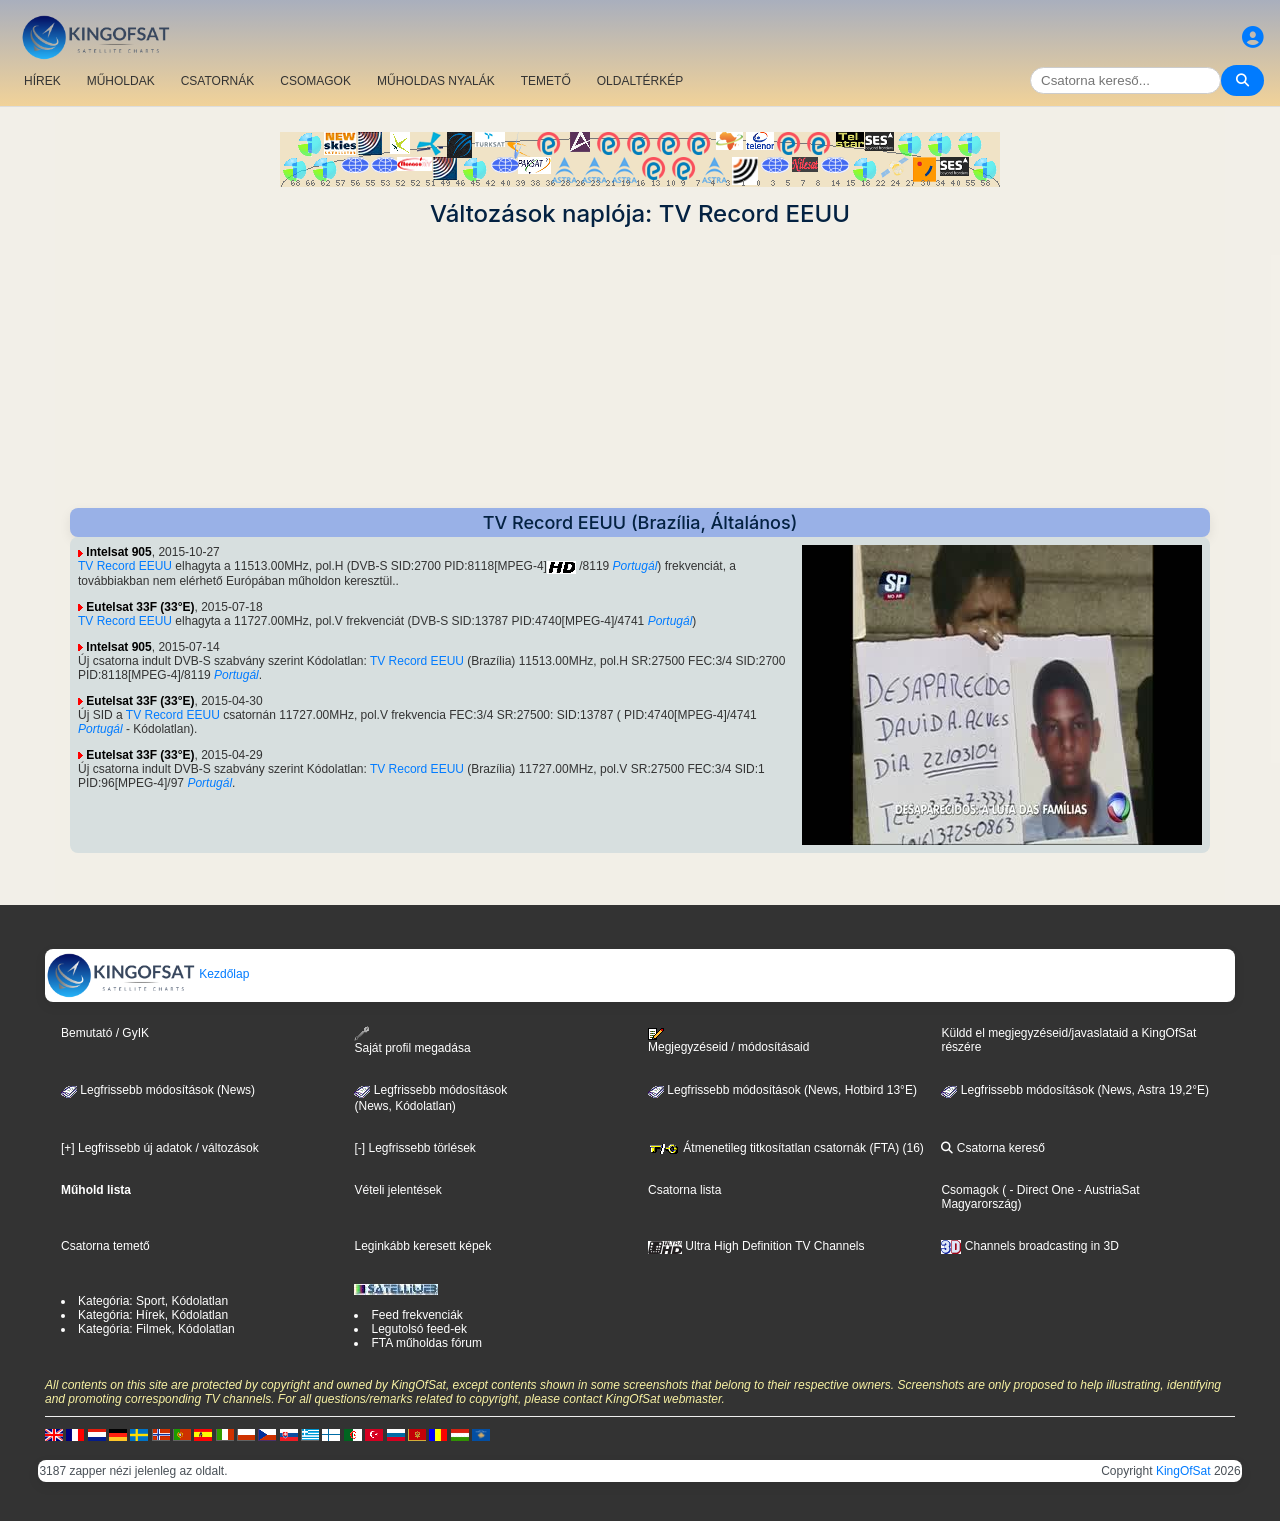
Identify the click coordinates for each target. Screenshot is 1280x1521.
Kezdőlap (147, 974)
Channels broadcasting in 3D (1029, 1246)
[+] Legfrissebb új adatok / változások (160, 1148)
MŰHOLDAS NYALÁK (436, 81)
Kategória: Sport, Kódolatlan (153, 1301)
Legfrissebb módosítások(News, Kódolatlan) (430, 1098)
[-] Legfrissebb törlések (414, 1148)
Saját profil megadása (412, 1040)
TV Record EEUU (125, 566)
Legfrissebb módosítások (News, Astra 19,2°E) (1075, 1090)
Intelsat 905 (118, 552)
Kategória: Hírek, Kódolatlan (153, 1315)
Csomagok (969, 1190)
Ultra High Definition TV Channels (756, 1246)
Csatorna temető (105, 1246)
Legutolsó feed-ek (418, 1329)
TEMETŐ (546, 81)
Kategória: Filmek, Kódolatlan (156, 1329)
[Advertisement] (640, 368)
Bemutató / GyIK (105, 1033)
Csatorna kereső (992, 1148)
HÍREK (42, 81)
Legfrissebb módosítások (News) (158, 1090)
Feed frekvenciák (416, 1315)
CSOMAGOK (315, 81)
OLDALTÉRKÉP (640, 81)
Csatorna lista (684, 1190)
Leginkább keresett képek (422, 1246)
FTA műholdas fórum (426, 1343)
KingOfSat (1183, 1471)
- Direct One (1041, 1190)
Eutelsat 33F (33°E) (140, 607)
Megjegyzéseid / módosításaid (728, 1041)
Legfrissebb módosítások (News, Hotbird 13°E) (782, 1090)
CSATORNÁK (218, 81)
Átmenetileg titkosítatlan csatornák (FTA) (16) (786, 1148)
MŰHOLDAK (121, 81)
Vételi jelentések (397, 1190)
